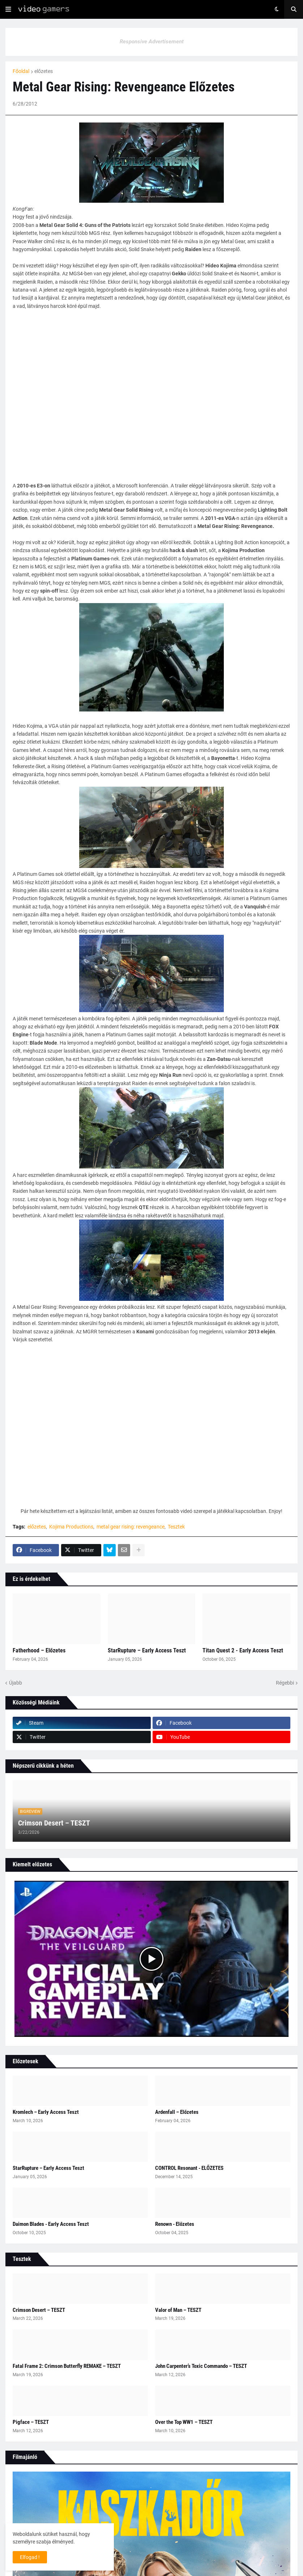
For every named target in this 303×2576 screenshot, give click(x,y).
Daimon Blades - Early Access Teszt (51, 2224)
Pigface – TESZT (31, 2422)
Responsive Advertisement (152, 41)
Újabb (15, 1683)
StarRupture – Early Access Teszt (147, 1650)
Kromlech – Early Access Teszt (46, 2112)
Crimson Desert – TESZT (54, 1823)
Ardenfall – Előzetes (177, 2112)
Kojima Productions (71, 1526)
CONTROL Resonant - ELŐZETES (189, 2168)
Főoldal (21, 71)
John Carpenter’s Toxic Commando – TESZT (201, 2366)
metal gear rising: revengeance (131, 1526)
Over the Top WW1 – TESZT (184, 2422)
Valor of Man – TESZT (178, 2310)
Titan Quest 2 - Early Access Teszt (242, 1650)
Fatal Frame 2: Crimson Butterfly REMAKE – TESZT (67, 2366)
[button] (8, 9)
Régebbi (285, 1683)
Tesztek (176, 1526)
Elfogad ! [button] (30, 2557)
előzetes (43, 71)
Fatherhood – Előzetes (39, 1650)
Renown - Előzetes (174, 2224)
